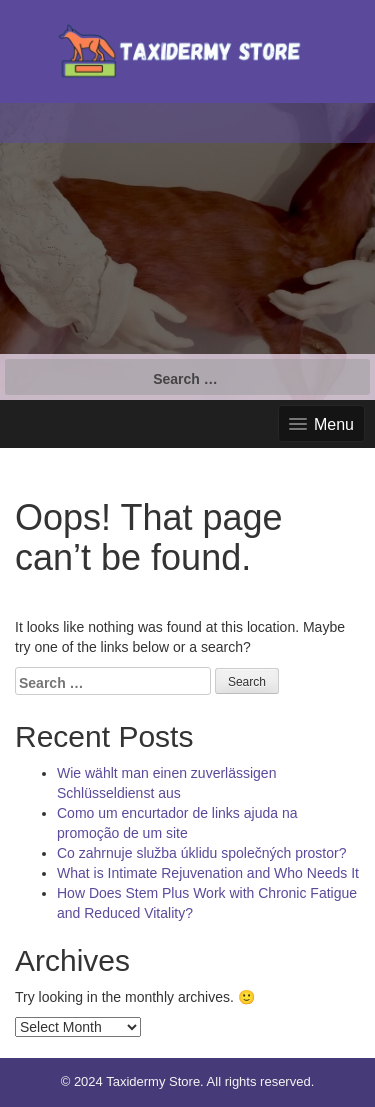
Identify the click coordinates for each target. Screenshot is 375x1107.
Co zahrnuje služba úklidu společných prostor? (202, 853)
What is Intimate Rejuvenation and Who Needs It (208, 873)
